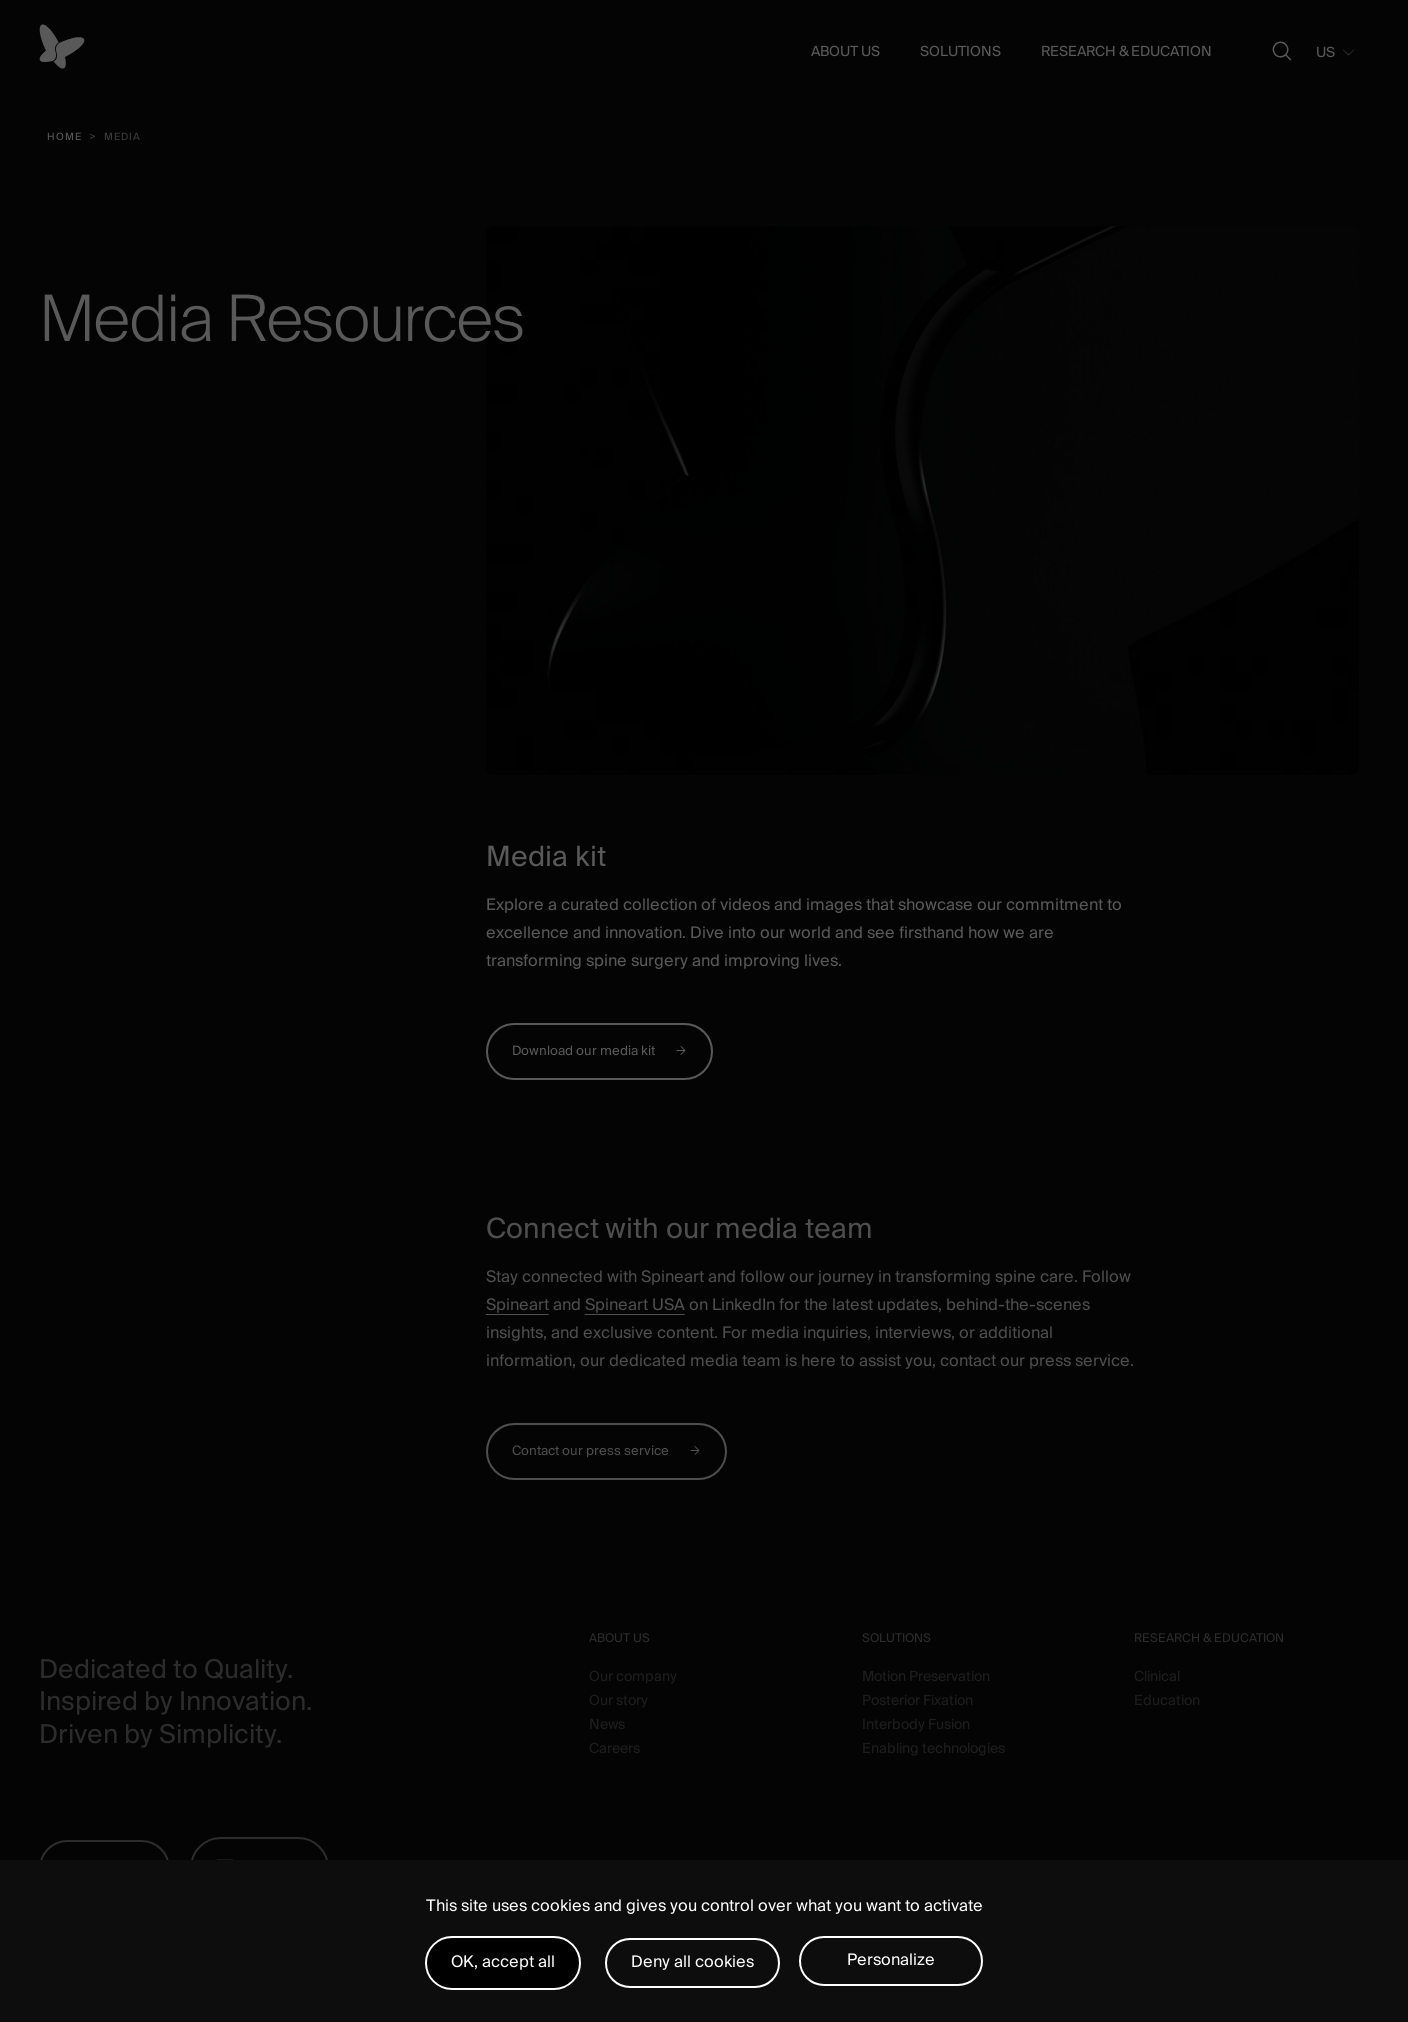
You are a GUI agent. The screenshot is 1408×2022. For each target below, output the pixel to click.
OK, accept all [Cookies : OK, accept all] (503, 1962)
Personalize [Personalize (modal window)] (891, 1960)
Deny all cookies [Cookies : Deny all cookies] (692, 1962)
